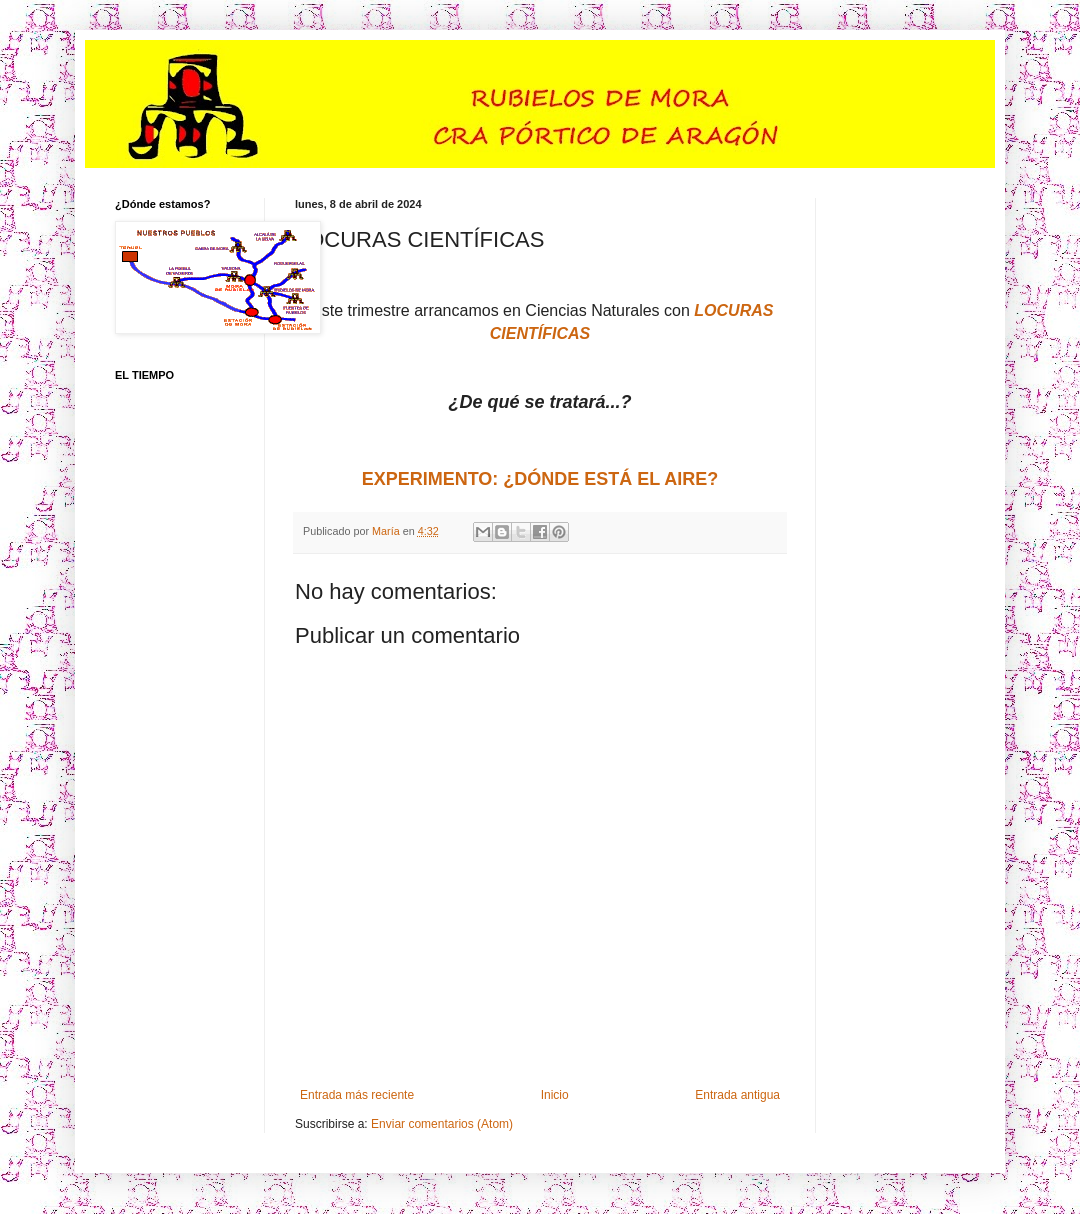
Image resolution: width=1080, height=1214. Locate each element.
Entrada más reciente (357, 1095)
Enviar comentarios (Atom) (442, 1124)
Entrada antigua (737, 1095)
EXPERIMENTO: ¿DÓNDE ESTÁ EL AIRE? (540, 479)
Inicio (555, 1095)
